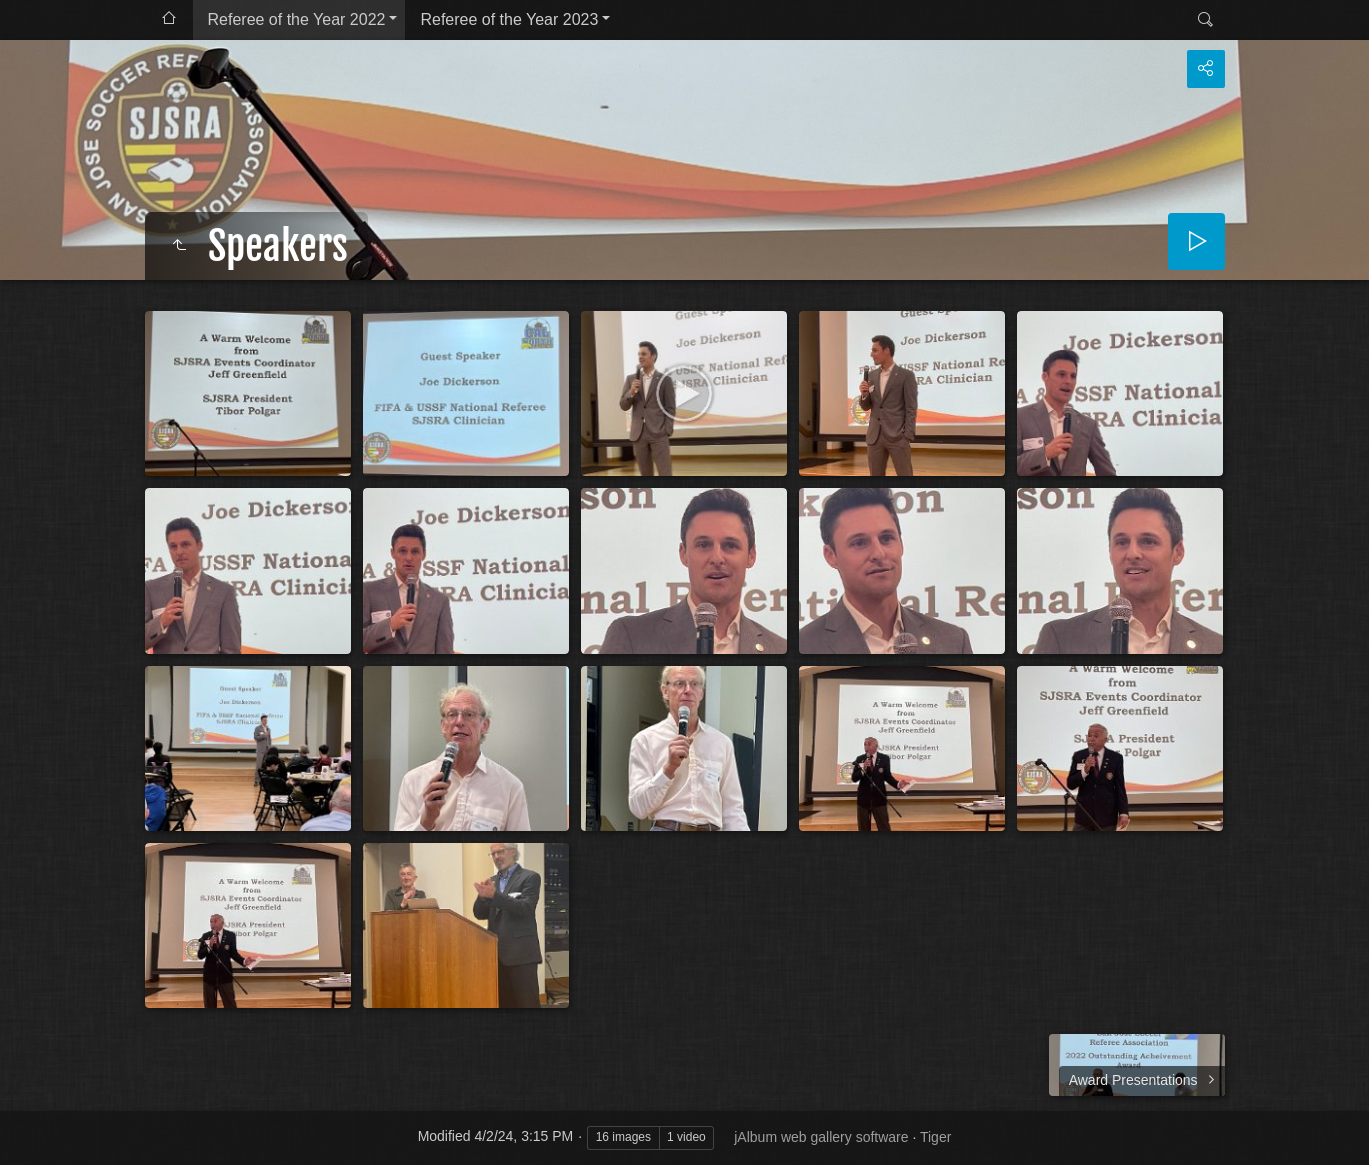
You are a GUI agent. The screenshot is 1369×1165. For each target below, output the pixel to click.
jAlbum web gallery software (821, 1137)
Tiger (935, 1137)
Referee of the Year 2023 (509, 19)
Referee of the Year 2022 (297, 19)
